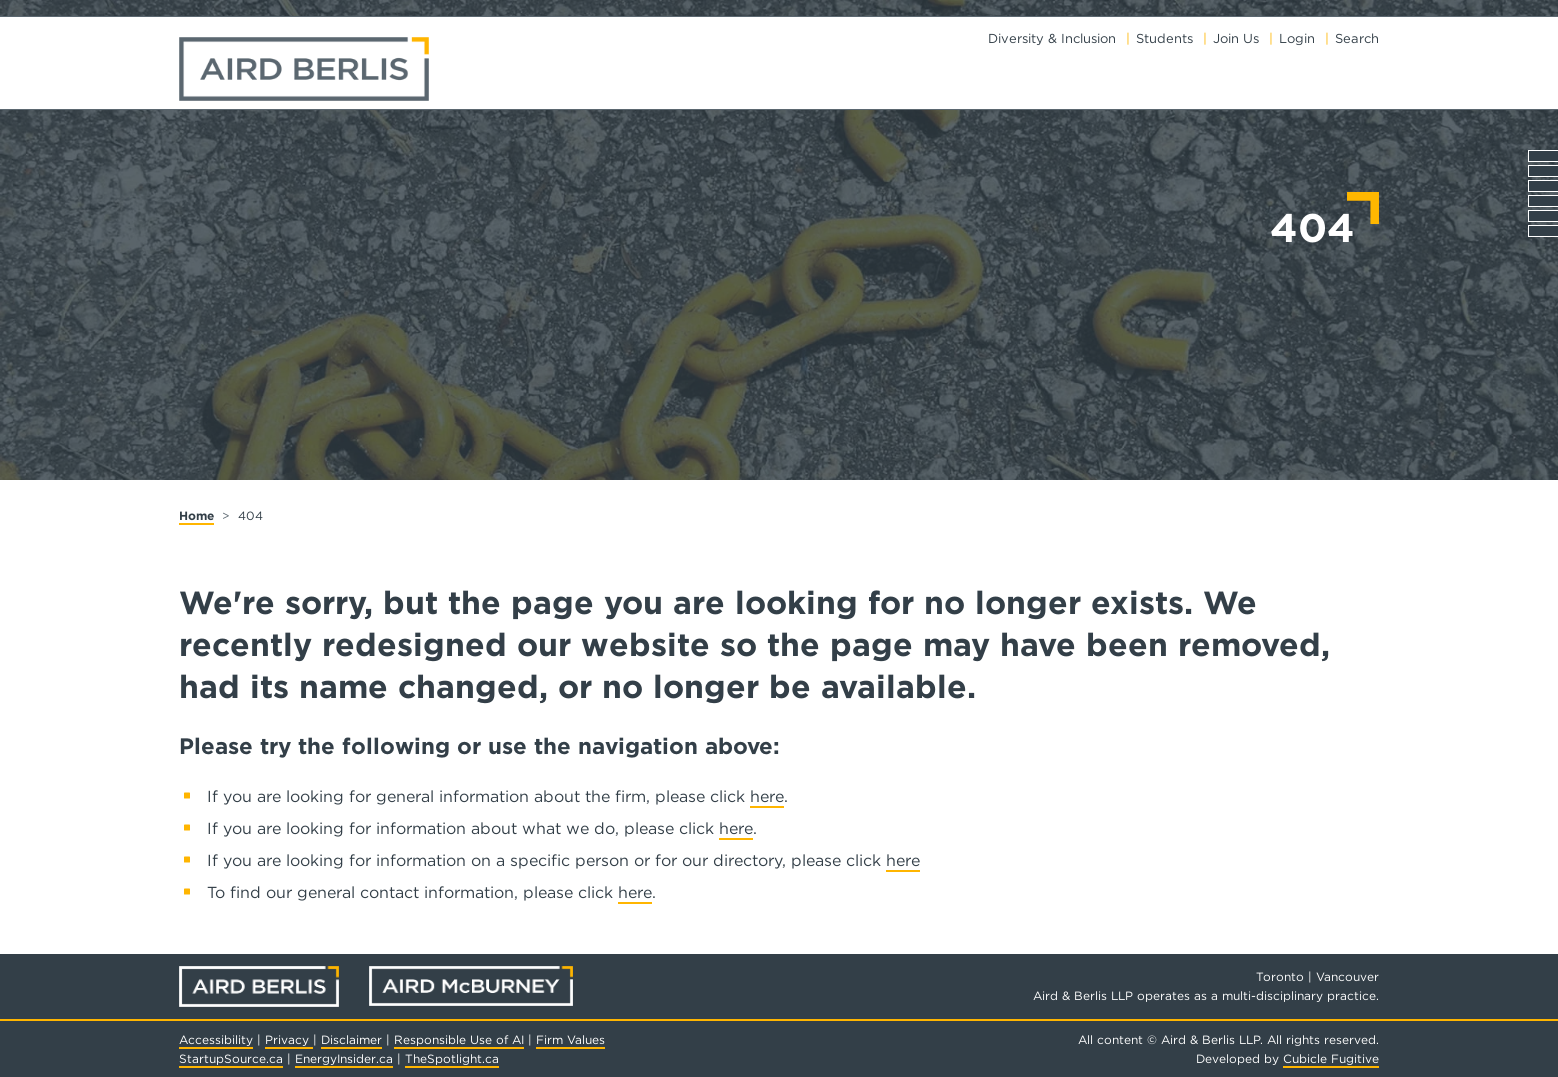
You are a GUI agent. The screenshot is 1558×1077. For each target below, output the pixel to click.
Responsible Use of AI (459, 1039)
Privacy (289, 1039)
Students (1164, 38)
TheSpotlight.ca (452, 1058)
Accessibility (216, 1039)
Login (1297, 38)
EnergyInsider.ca (344, 1058)
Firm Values (570, 1039)
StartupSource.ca (231, 1058)
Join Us (1236, 38)
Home (196, 515)
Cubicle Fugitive (1331, 1058)
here (767, 796)
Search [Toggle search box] (1357, 38)
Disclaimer (351, 1039)
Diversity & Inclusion (1052, 38)
